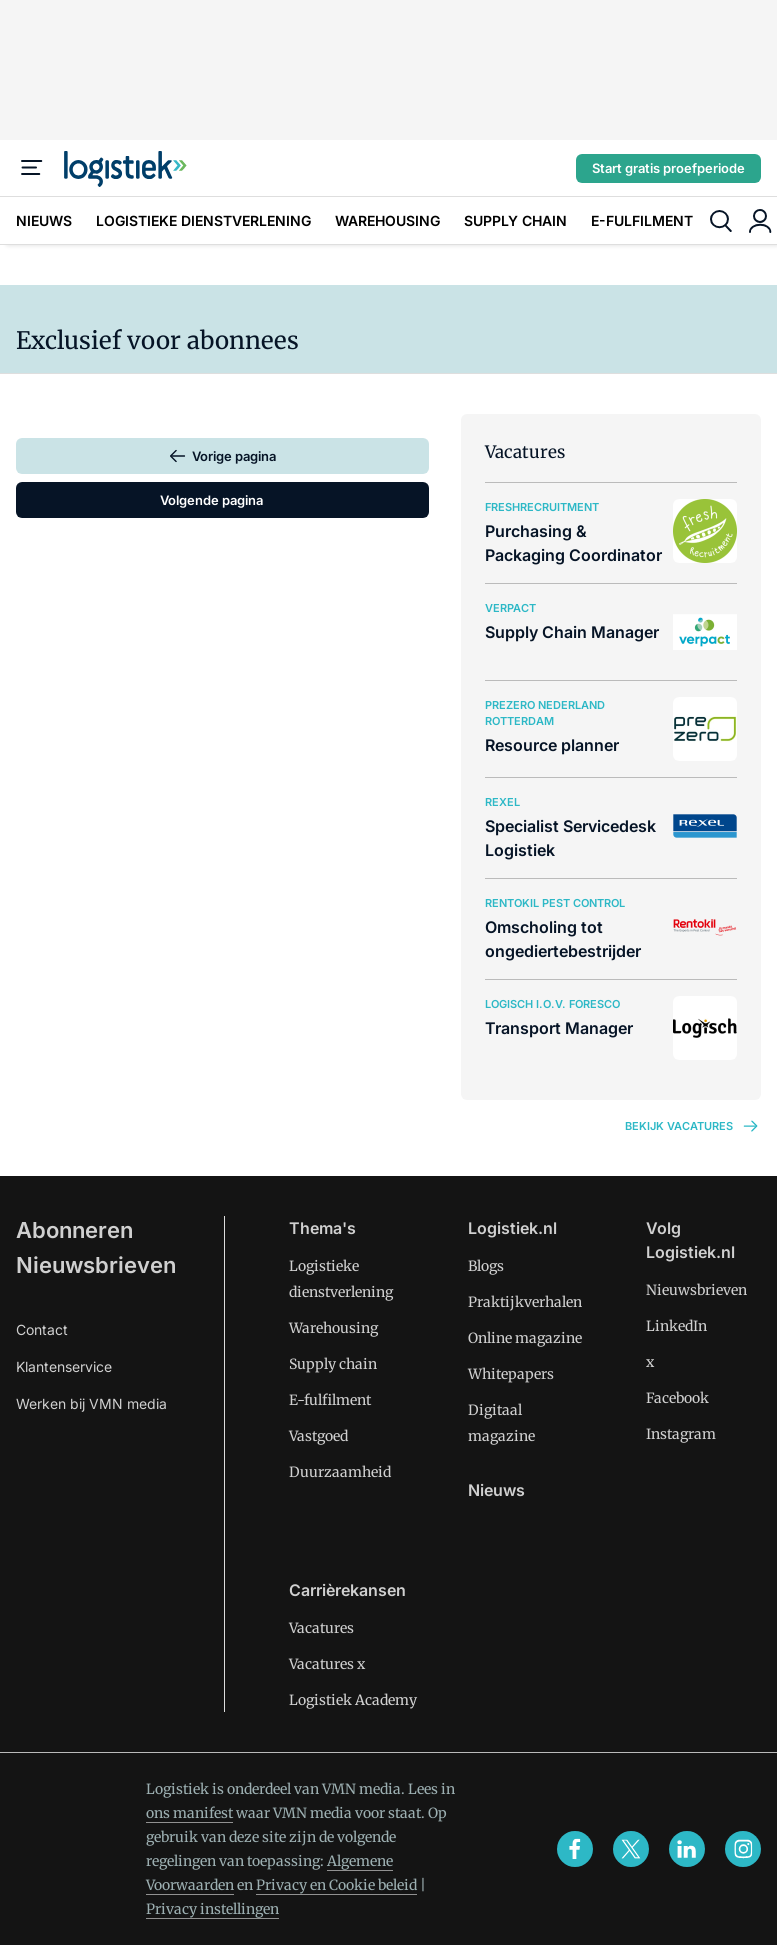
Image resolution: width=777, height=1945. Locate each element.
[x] (631, 1849)
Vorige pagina (234, 456)
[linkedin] (687, 1849)
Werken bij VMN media (91, 1403)
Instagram (681, 1434)
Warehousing (333, 1328)
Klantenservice (64, 1366)
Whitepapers (511, 1374)
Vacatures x (327, 1664)
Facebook (677, 1398)
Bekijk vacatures (693, 1126)
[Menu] (32, 168)
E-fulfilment (330, 1400)
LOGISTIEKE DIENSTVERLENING (203, 220)
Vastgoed (318, 1436)
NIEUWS (44, 220)
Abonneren (74, 1230)
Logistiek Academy (353, 1700)
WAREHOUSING (387, 220)
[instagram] (743, 1849)
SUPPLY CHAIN (515, 220)
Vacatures (321, 1628)
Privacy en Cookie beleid (336, 1885)
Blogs (486, 1266)
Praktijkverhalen (525, 1302)
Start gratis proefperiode (668, 168)
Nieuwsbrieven (96, 1265)
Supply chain (333, 1364)
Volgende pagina (211, 500)
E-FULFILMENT (642, 220)
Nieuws (496, 1490)
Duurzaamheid (340, 1472)
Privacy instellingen (212, 1909)
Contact (42, 1329)
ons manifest (189, 1813)
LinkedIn (676, 1326)
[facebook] (575, 1849)
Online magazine (525, 1338)
